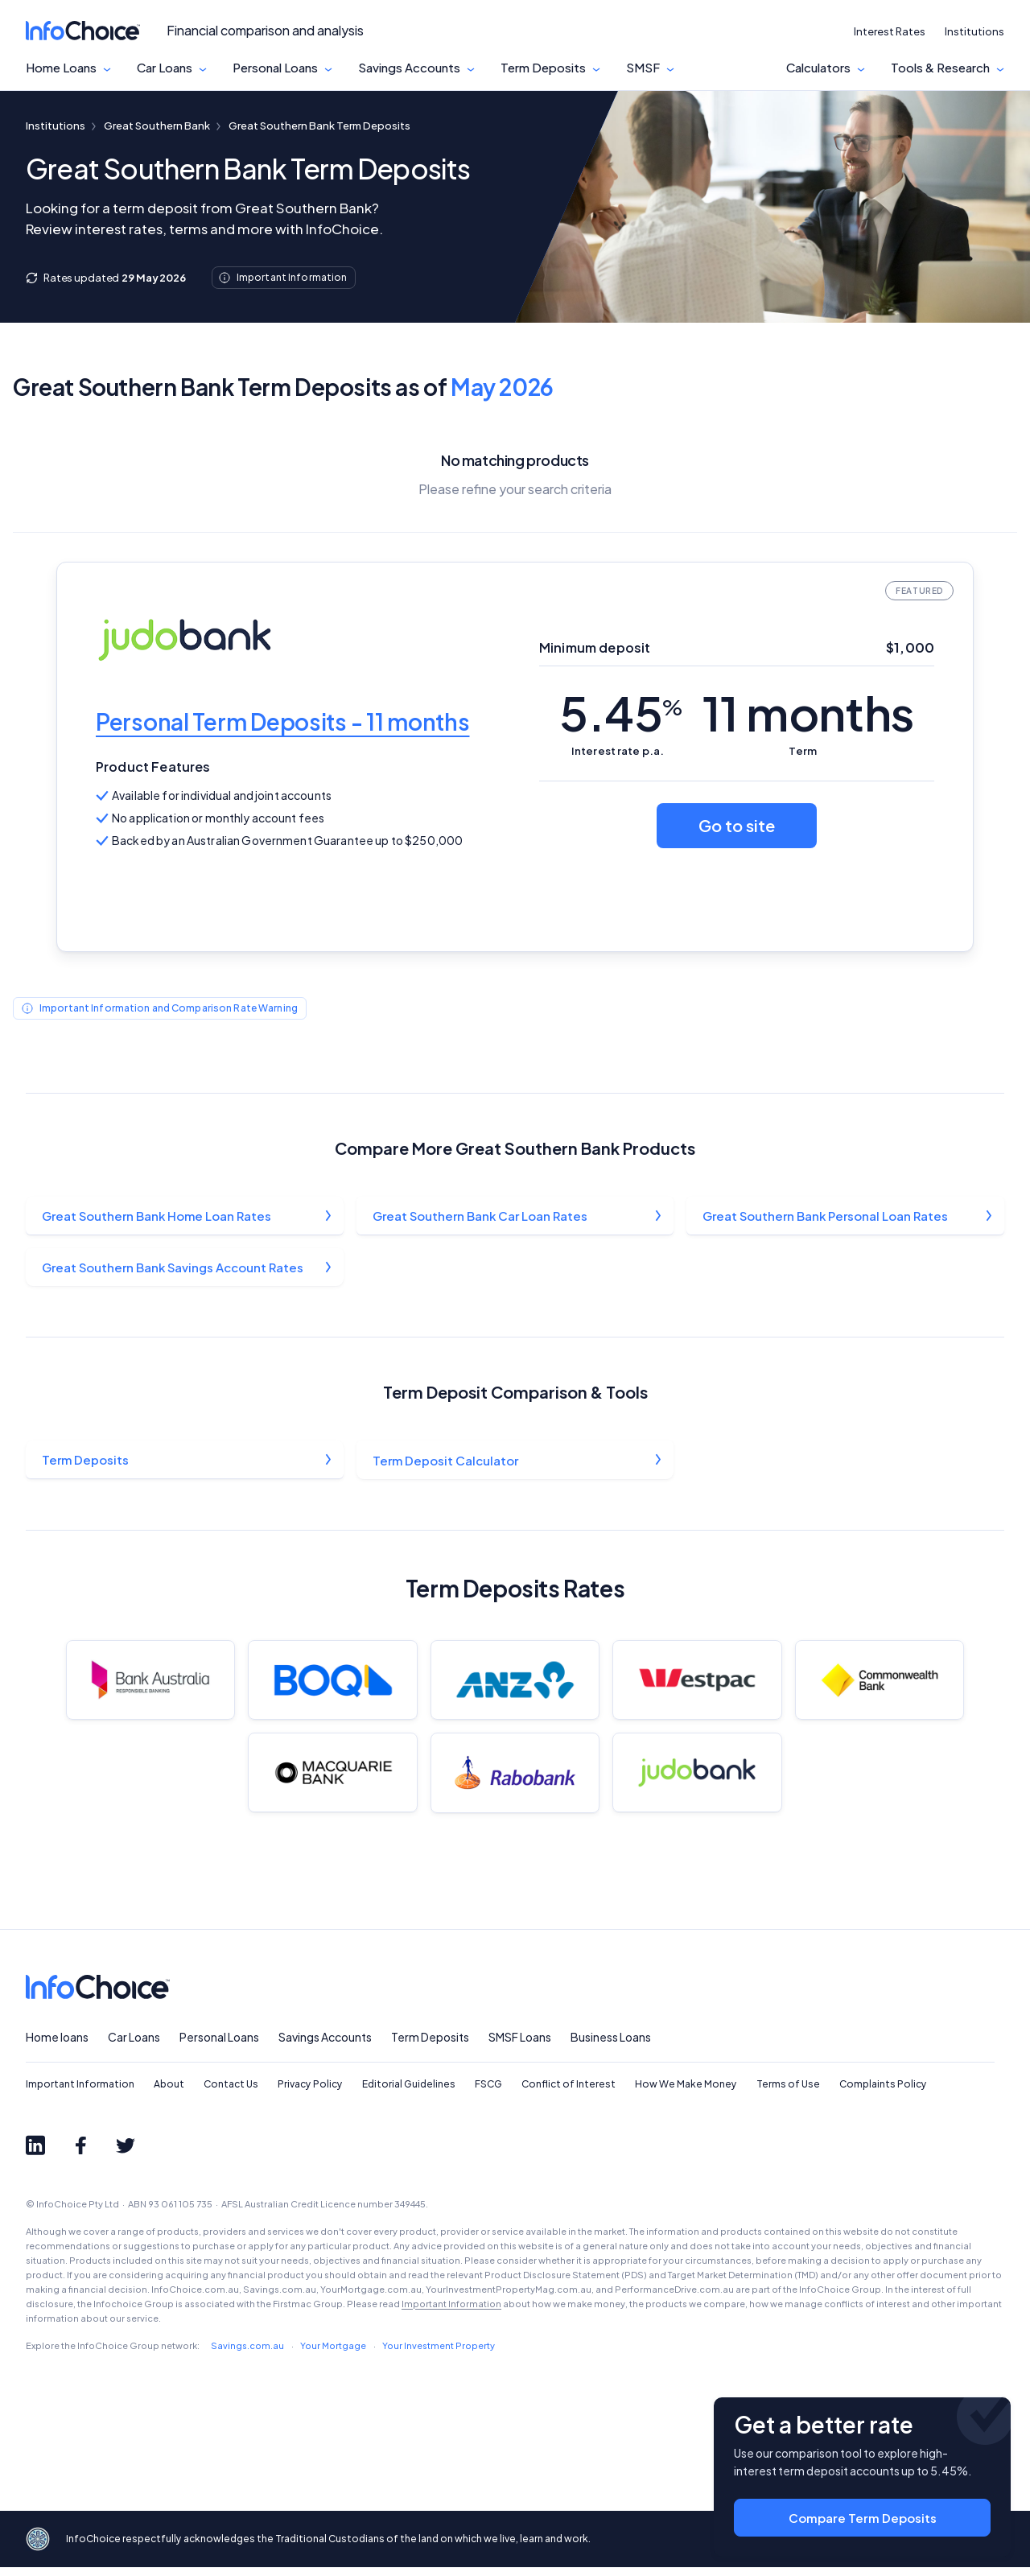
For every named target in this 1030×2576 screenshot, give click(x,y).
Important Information (80, 2094)
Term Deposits (543, 67)
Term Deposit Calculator (446, 1462)
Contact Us (231, 2094)
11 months (808, 713)
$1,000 (910, 647)
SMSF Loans (519, 2045)
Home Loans (61, 67)
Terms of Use (788, 2094)
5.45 (620, 713)
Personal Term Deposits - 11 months (282, 721)
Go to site (736, 825)
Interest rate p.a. (617, 750)
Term (803, 750)
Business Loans (611, 2045)
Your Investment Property (438, 2354)
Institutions (974, 31)
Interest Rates (889, 31)
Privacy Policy (310, 2094)
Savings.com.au (247, 2354)
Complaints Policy (883, 2094)
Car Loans (164, 67)
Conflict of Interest (568, 2094)
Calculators (818, 67)
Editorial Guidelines (408, 2094)
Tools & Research (940, 67)
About (169, 2094)
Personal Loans (275, 67)
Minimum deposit (594, 647)
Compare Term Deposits (863, 2512)
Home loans (57, 2045)
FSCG (488, 2094)
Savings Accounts (409, 67)
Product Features (153, 766)
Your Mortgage (333, 2354)
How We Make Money (686, 2094)
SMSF (643, 67)
